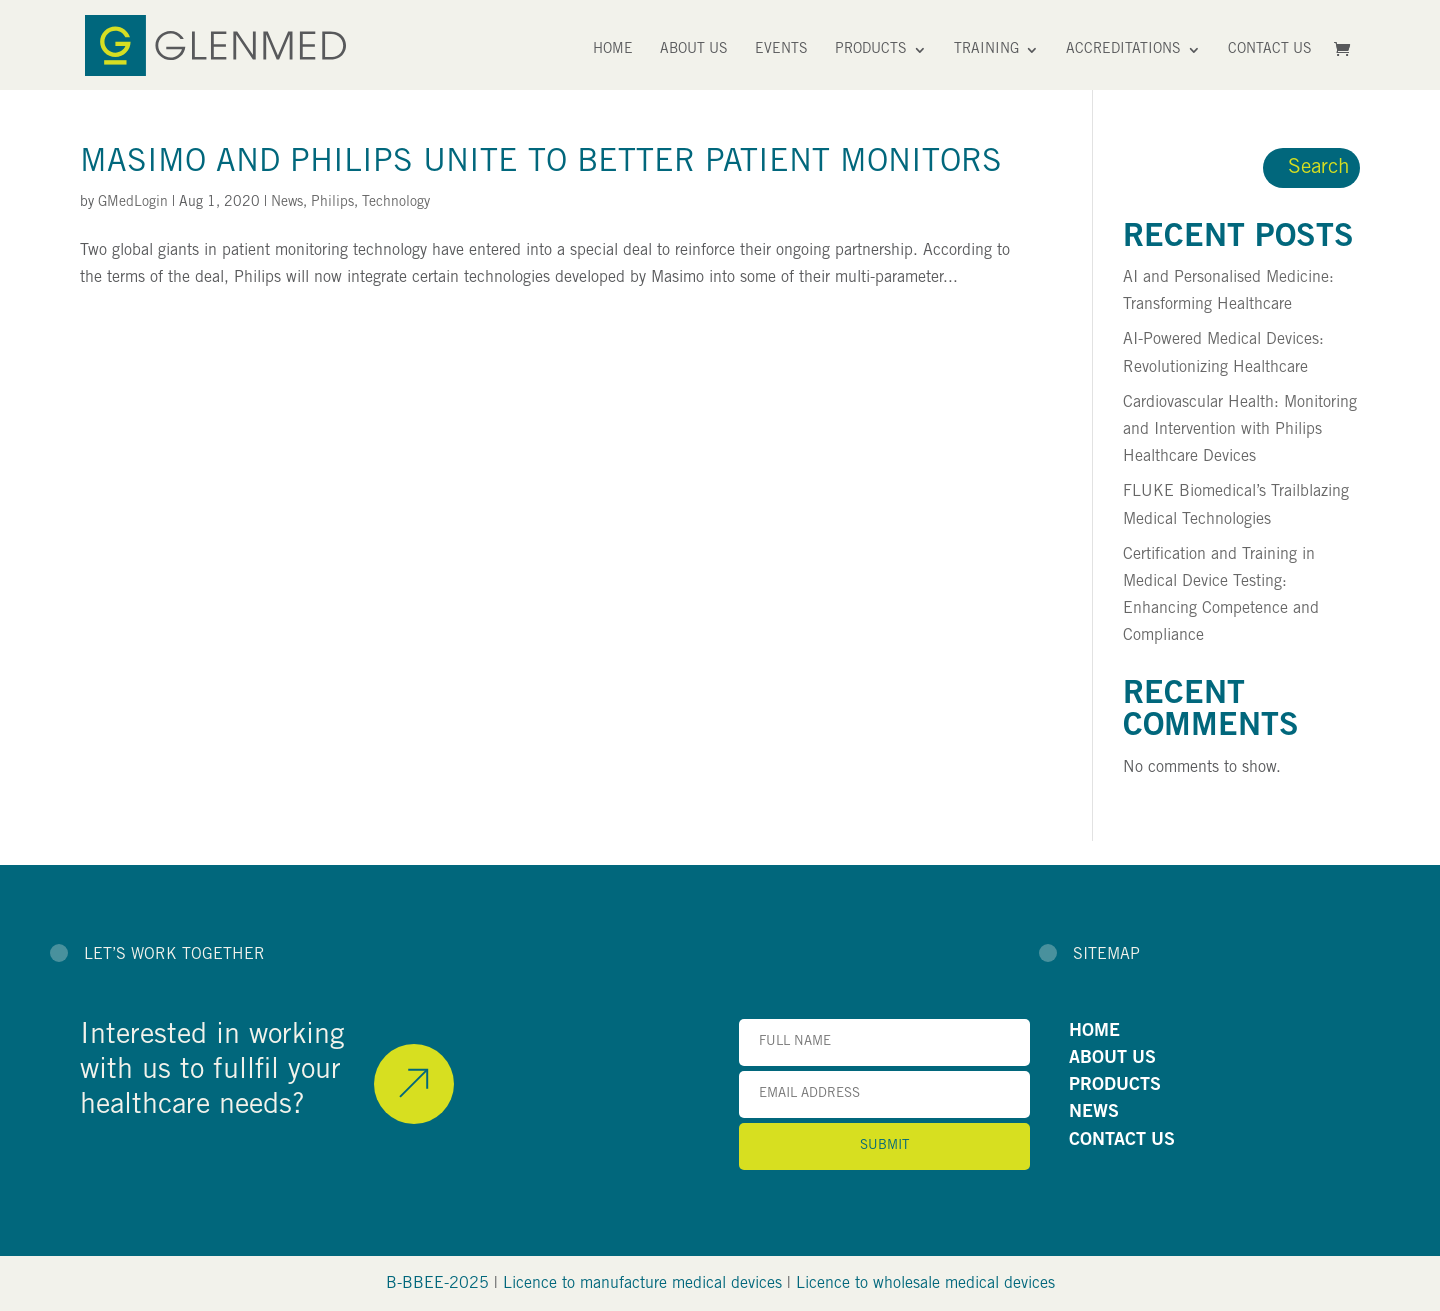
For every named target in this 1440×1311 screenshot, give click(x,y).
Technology (396, 203)
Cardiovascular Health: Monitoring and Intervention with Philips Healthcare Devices (1240, 430)
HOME (1094, 1032)
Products (871, 50)
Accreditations (1123, 50)
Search (1319, 168)
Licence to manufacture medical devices (642, 1284)
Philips (332, 203)
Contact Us (1270, 50)
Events (781, 50)
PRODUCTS (1115, 1086)
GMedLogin (133, 203)
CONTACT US (1122, 1141)
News (287, 203)
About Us (694, 50)
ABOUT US (1112, 1059)
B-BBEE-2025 (437, 1284)
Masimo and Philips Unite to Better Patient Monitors (541, 164)
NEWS (1094, 1113)
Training (986, 50)
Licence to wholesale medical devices (925, 1284)
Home (613, 50)
